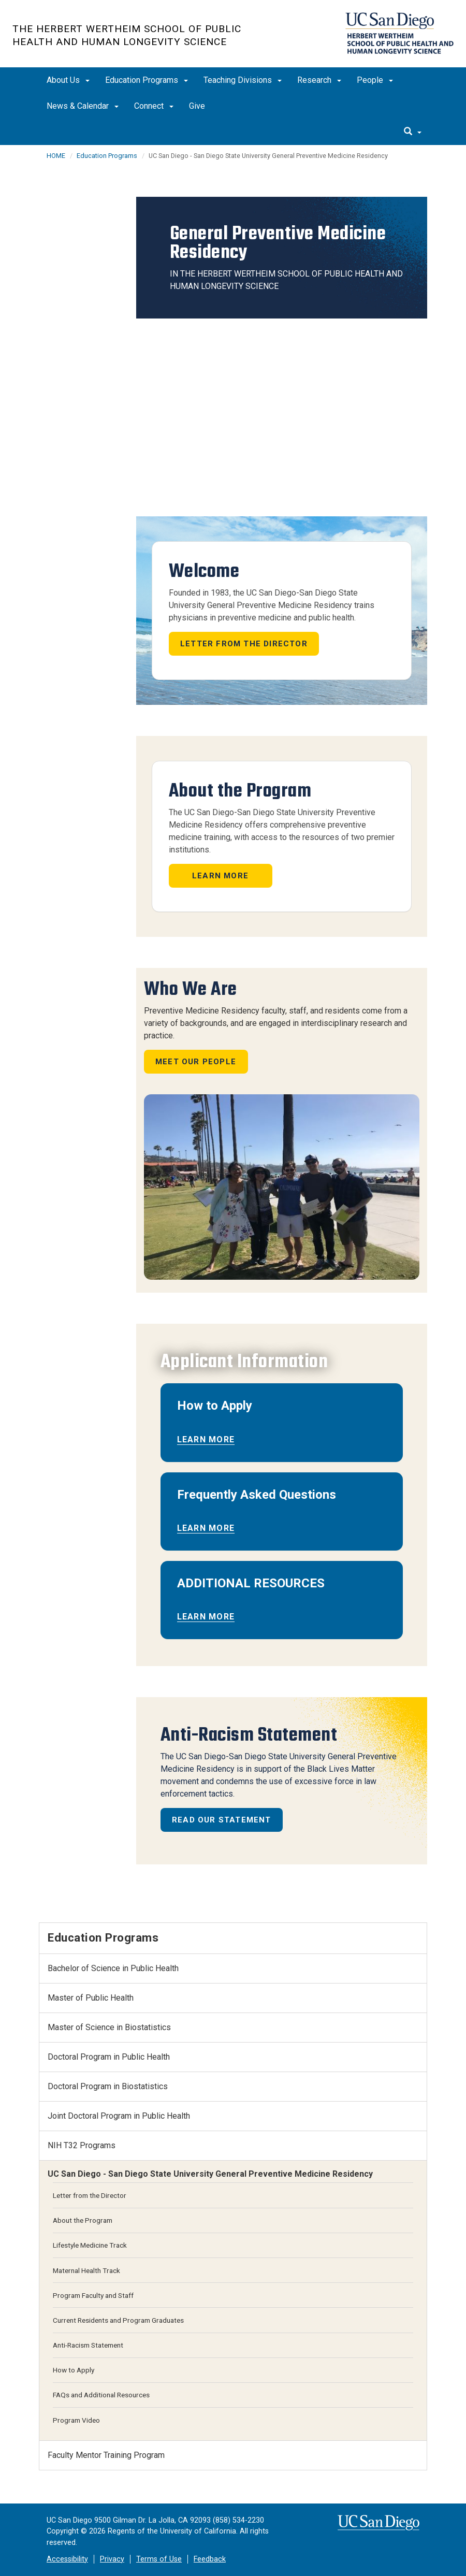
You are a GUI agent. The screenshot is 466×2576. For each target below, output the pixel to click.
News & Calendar (83, 106)
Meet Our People (195, 1061)
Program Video (76, 2420)
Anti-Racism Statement (88, 2345)
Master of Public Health (91, 1998)
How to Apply (73, 2370)
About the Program (82, 2220)
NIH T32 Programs (81, 2145)
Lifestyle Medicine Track (90, 2245)
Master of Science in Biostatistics (109, 2027)
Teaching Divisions (242, 80)
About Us (68, 80)
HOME (56, 156)
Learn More (220, 875)
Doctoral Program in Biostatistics (108, 2086)
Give (197, 106)
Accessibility (67, 2559)
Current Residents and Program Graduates (118, 2320)
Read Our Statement (221, 1820)
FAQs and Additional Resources (101, 2395)
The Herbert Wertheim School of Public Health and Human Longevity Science (126, 35)
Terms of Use (159, 2559)
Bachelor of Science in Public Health (113, 1968)
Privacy (112, 2559)
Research (319, 80)
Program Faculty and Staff (93, 2295)
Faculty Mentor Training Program (106, 2455)
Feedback (210, 2559)
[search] (412, 132)
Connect (153, 106)
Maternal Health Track (86, 2270)
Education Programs (146, 80)
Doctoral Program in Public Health (109, 2057)
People (375, 80)
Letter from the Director (244, 643)
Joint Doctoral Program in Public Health (119, 2116)
